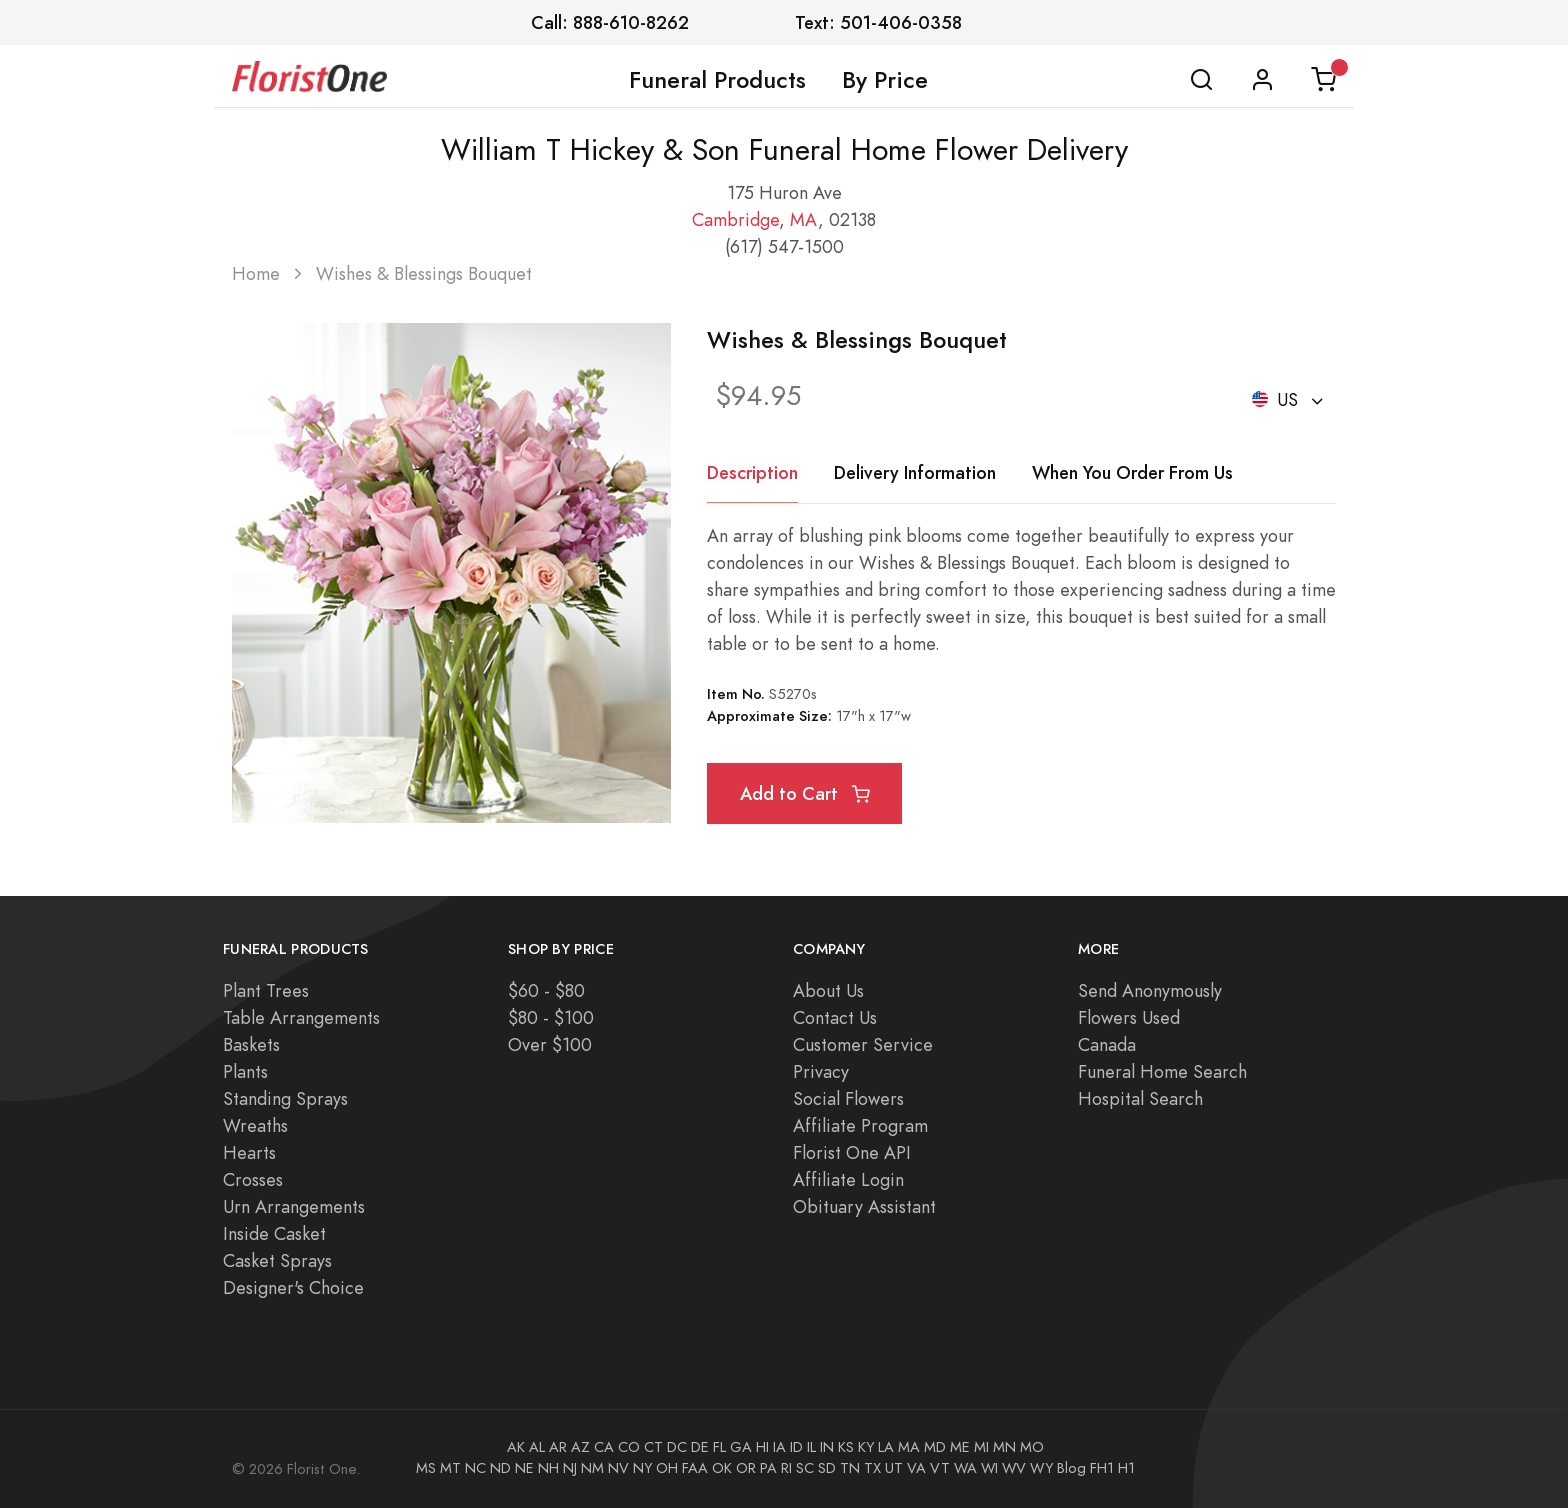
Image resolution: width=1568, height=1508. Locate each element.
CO (629, 1447)
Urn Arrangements (294, 1206)
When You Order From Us (1132, 472)
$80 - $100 (551, 1017)
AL (537, 1447)
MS (426, 1468)
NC (475, 1468)
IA (779, 1447)
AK (516, 1447)
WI (989, 1468)
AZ (580, 1447)
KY (866, 1447)
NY (642, 1468)
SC (805, 1468)
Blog (1071, 1468)
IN (827, 1447)
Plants (245, 1071)
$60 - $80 (546, 990)
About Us (828, 990)
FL (719, 1447)
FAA (695, 1468)
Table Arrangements (301, 1017)
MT (450, 1468)
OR (746, 1468)
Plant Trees (266, 990)
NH (548, 1468)
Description (752, 472)
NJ (570, 1468)
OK (722, 1468)
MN (1004, 1447)
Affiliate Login (848, 1179)
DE (700, 1447)
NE (524, 1468)
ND (500, 1468)
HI (762, 1447)
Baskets (251, 1044)
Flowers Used (1129, 1017)
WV (1014, 1468)
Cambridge (735, 219)
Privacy (821, 1071)
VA (916, 1468)
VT (940, 1468)
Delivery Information (915, 472)
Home (256, 273)
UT (894, 1468)
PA (768, 1468)
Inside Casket (274, 1233)
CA (604, 1447)
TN (850, 1468)
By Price (885, 80)
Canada (1107, 1044)
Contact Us (835, 1017)
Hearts (249, 1152)
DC (677, 1447)
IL (811, 1447)
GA (741, 1447)
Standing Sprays (285, 1098)
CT (653, 1447)
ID (796, 1447)
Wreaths (255, 1125)
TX (872, 1468)
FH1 (1102, 1468)
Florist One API (852, 1152)
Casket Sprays (277, 1260)
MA (804, 219)
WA (965, 1468)
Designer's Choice (293, 1287)
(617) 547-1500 (784, 246)
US (1278, 399)
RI (786, 1468)
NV (618, 1468)
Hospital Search (1140, 1098)
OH (667, 1468)
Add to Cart (805, 793)
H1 (1126, 1468)
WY (1041, 1468)
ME (960, 1447)
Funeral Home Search (1162, 1071)
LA (886, 1447)
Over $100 (550, 1044)
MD (935, 1447)
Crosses (253, 1179)
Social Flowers (848, 1098)
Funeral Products (717, 80)
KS (846, 1447)
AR (558, 1447)
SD (827, 1468)
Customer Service (863, 1044)
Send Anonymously (1150, 990)
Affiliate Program (860, 1125)
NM (592, 1468)
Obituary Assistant (864, 1206)
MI (981, 1447)
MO (1032, 1447)
